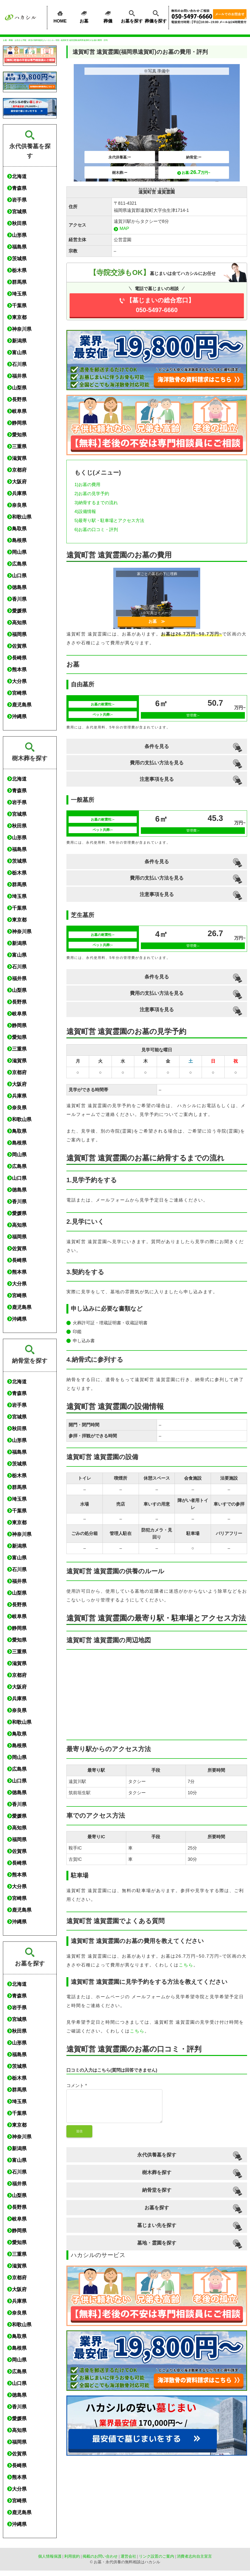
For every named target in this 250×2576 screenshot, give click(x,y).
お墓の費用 (89, 484)
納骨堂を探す (156, 2196)
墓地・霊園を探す (156, 2248)
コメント (76, 2085)
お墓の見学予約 (93, 493)
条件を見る (157, 746)
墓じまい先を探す (156, 2231)
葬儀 (108, 15)
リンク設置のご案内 (156, 2556)
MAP (124, 228)
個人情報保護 (50, 2556)
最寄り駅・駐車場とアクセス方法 (111, 520)
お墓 (84, 15)
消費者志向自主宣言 (194, 2556)
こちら (186, 1965)
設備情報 (87, 511)
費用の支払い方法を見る (157, 762)
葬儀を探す (156, 15)
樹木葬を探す (156, 2178)
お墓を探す (132, 15)
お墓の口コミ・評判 (98, 529)
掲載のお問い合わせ (100, 2556)
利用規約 (72, 2556)
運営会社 (128, 2556)
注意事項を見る (157, 779)
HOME (60, 15)
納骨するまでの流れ (98, 502)
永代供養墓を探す (156, 2160)
